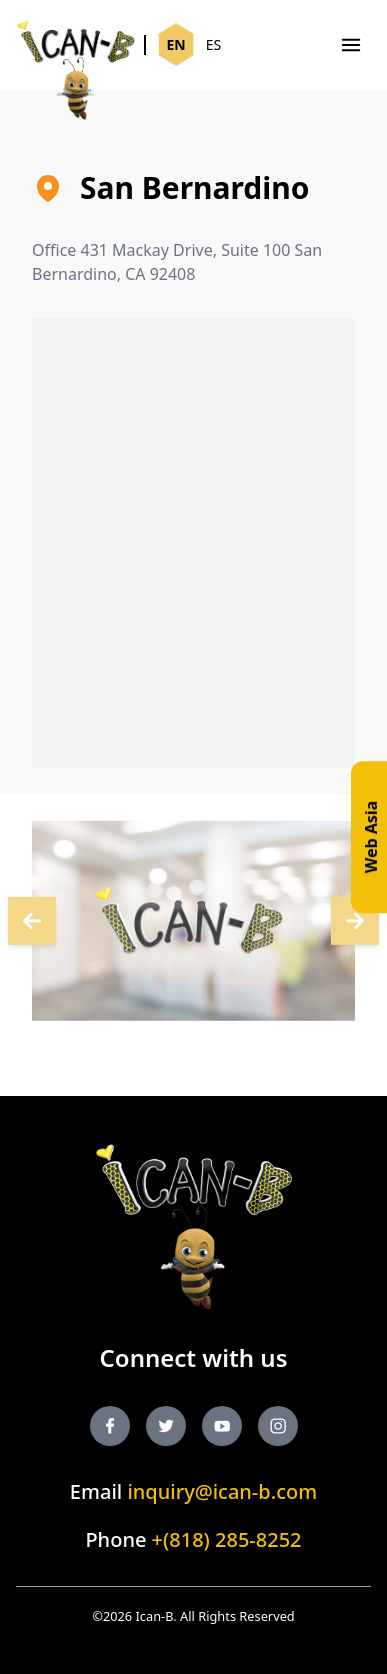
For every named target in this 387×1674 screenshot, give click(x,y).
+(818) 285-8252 (227, 1539)
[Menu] (351, 45)
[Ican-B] (76, 45)
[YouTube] (222, 1426)
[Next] (32, 924)
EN (175, 44)
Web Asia (371, 837)
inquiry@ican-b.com (222, 1491)
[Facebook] (110, 1426)
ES (213, 44)
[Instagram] (278, 1426)
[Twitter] (166, 1426)
